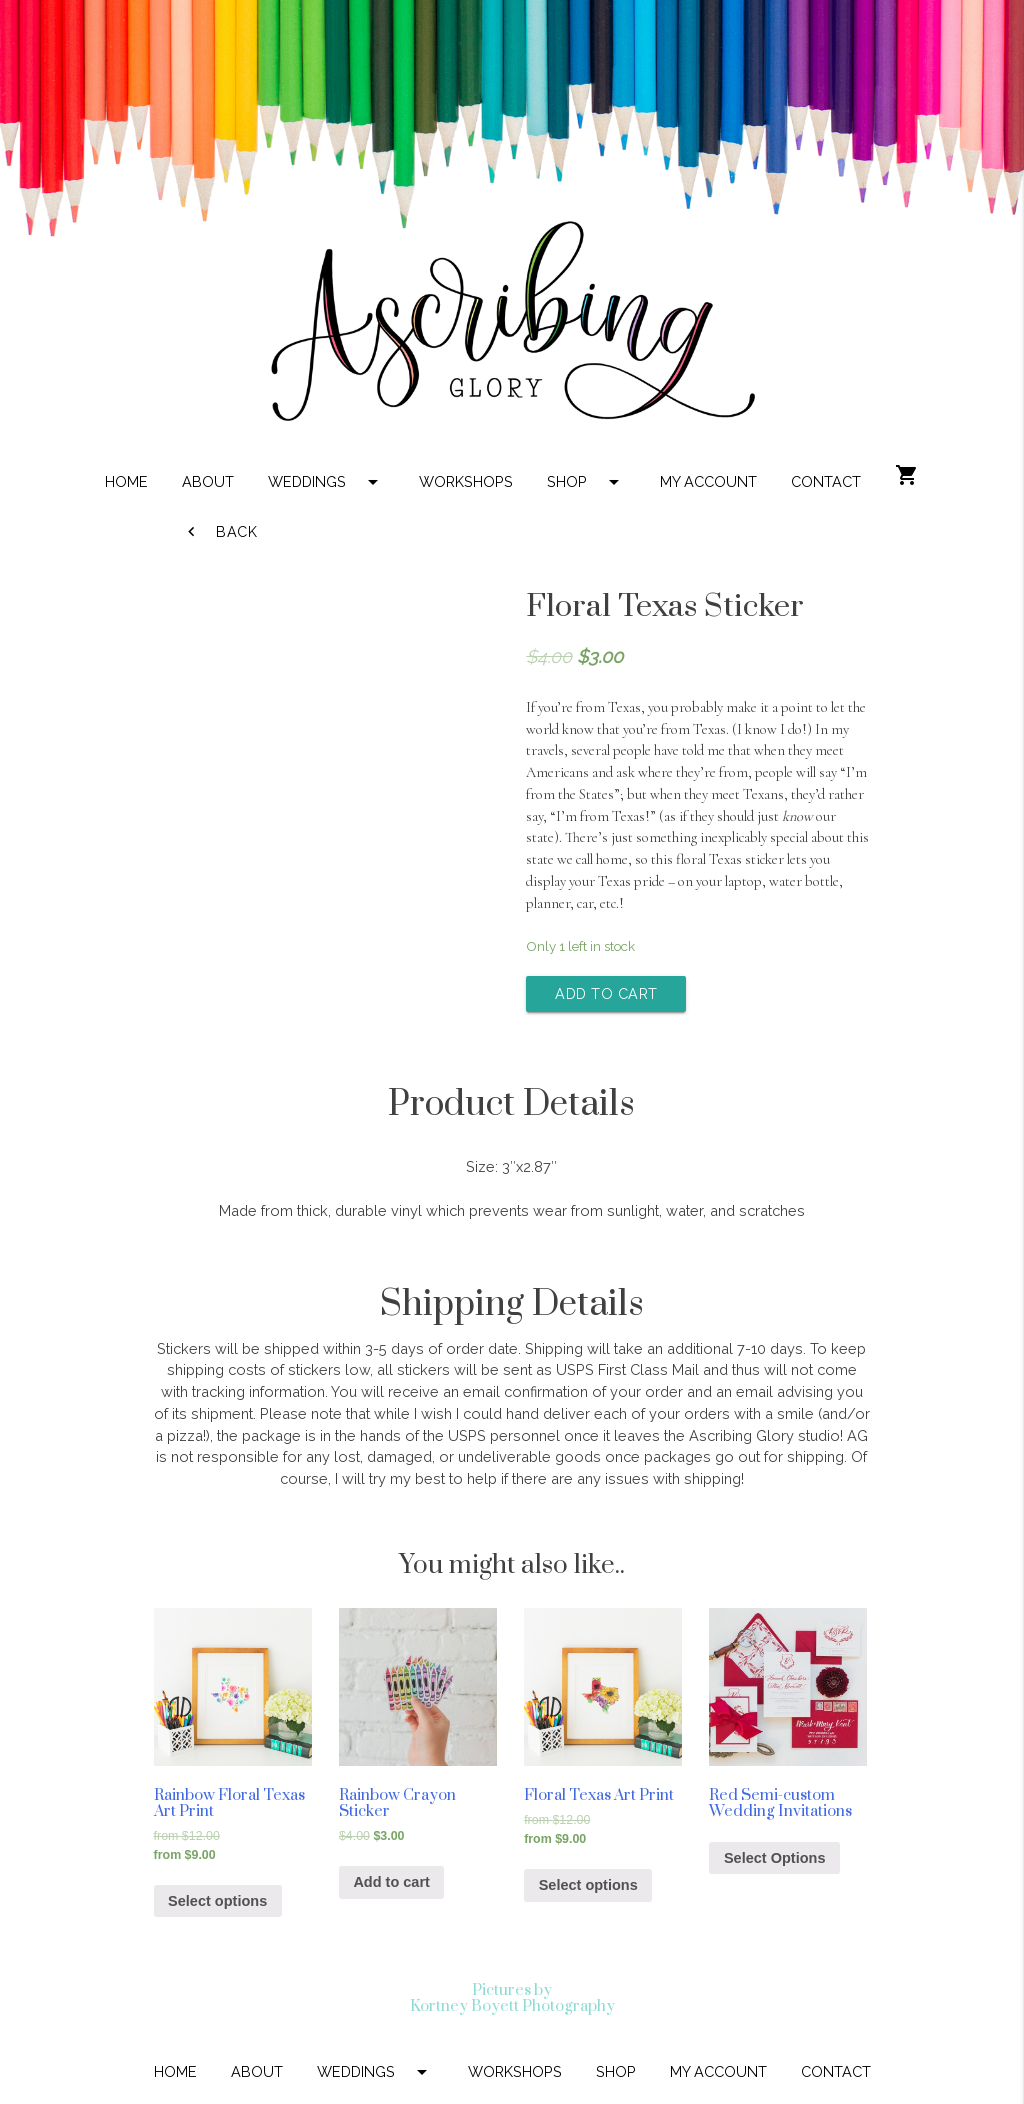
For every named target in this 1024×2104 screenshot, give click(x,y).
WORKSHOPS (466, 481)
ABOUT (208, 481)
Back (220, 532)
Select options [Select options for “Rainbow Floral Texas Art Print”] (217, 1901)
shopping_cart (907, 475)
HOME (126, 481)
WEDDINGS (326, 482)
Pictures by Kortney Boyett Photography (512, 1998)
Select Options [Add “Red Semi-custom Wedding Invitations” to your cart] (775, 1858)
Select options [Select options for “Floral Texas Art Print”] (588, 1885)
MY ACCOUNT (708, 481)
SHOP (586, 482)
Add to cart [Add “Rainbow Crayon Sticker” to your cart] (391, 1882)
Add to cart (606, 993)
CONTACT (826, 481)
